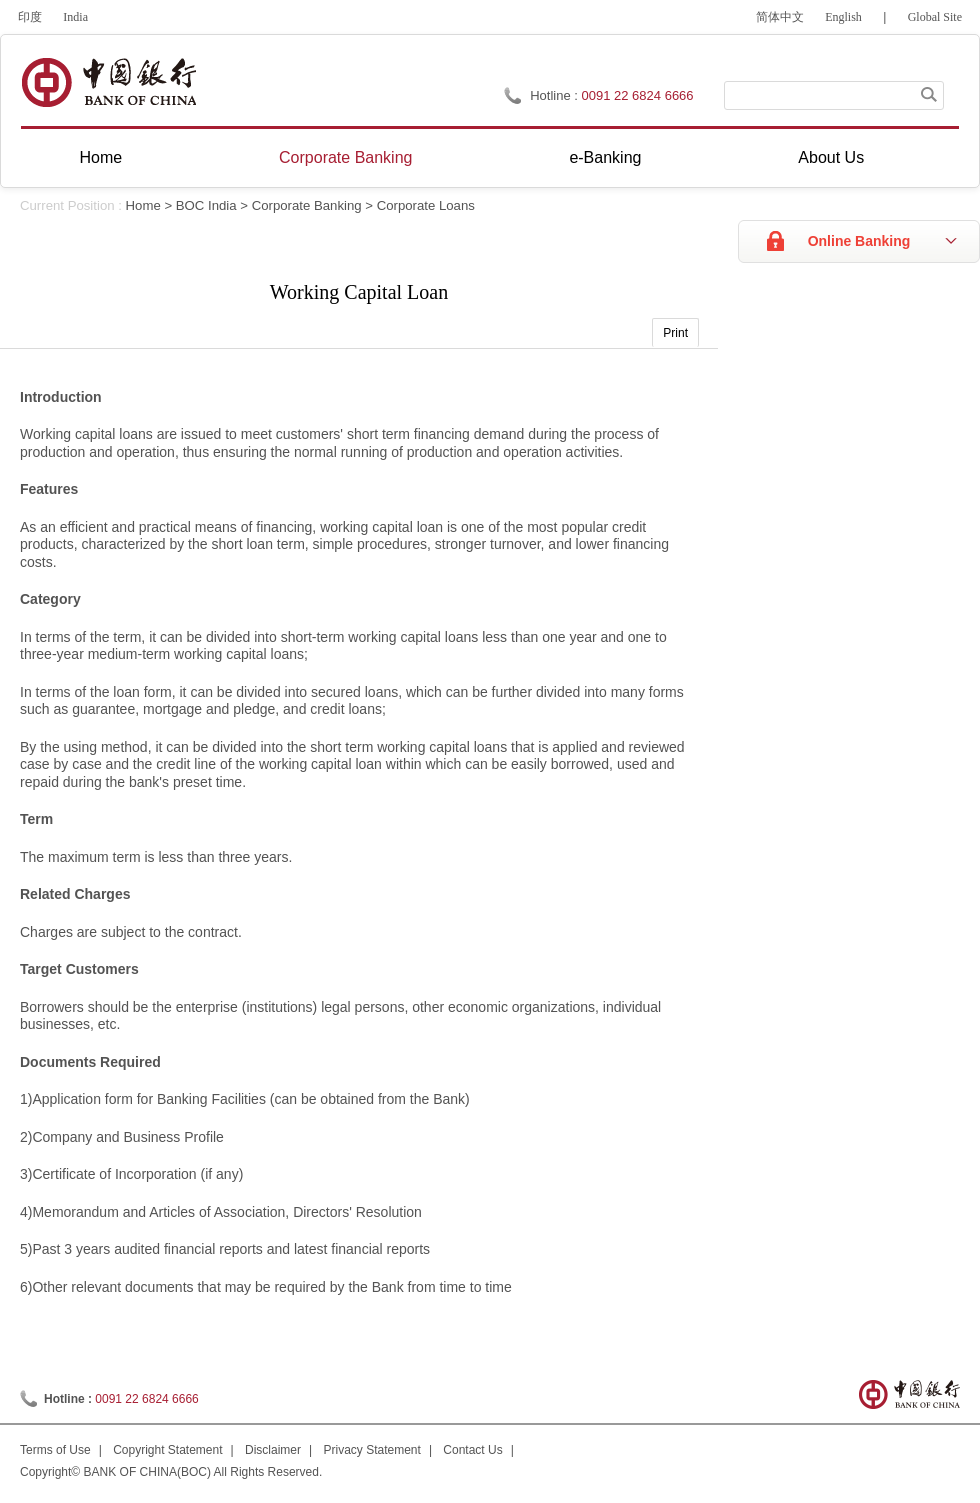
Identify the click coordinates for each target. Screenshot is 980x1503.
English (843, 17)
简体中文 (780, 17)
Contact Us (472, 1450)
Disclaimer (273, 1450)
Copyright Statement (167, 1450)
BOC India (206, 205)
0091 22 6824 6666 (638, 95)
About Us (831, 157)
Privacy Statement (372, 1450)
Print (675, 333)
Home (100, 157)
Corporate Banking (345, 157)
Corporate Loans (426, 205)
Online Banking (859, 241)
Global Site (935, 17)
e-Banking (605, 157)
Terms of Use (55, 1450)
